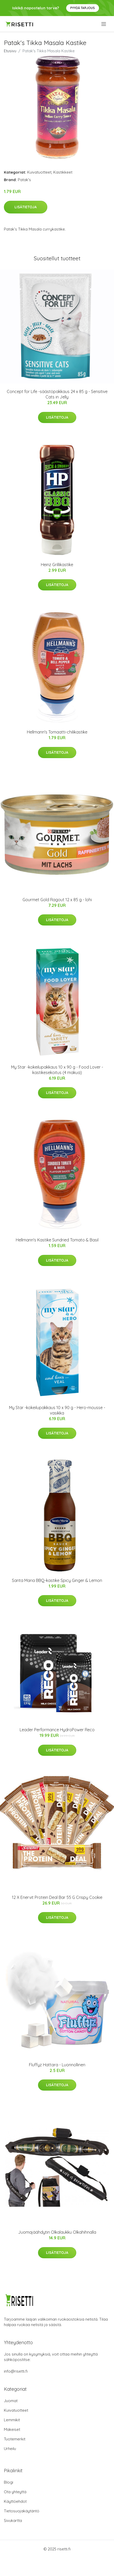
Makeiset (12, 2429)
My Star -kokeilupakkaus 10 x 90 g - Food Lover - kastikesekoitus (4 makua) (57, 1069)
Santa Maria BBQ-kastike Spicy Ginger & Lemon (57, 1580)
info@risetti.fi (16, 2371)
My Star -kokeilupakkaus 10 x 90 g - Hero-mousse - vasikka (57, 1410)
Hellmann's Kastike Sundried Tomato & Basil (57, 1239)
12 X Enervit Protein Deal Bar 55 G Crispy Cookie (57, 1897)
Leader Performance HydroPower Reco (57, 1729)
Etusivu (10, 50)
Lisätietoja (25, 207)
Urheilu (10, 2448)
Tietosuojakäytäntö (21, 2510)
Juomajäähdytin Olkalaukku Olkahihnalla (57, 2232)
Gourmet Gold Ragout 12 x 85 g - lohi (57, 899)
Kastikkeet (62, 172)
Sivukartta (13, 2520)
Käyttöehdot (15, 2501)
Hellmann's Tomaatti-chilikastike (57, 732)
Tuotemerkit (14, 2439)
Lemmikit (12, 2419)
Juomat (11, 2400)
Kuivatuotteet (39, 172)
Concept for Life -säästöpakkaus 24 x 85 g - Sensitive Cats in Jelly (57, 394)
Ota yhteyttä (15, 2491)
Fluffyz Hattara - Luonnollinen (57, 2064)
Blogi (8, 2482)
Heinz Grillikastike (57, 564)
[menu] (104, 24)
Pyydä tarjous (82, 8)
